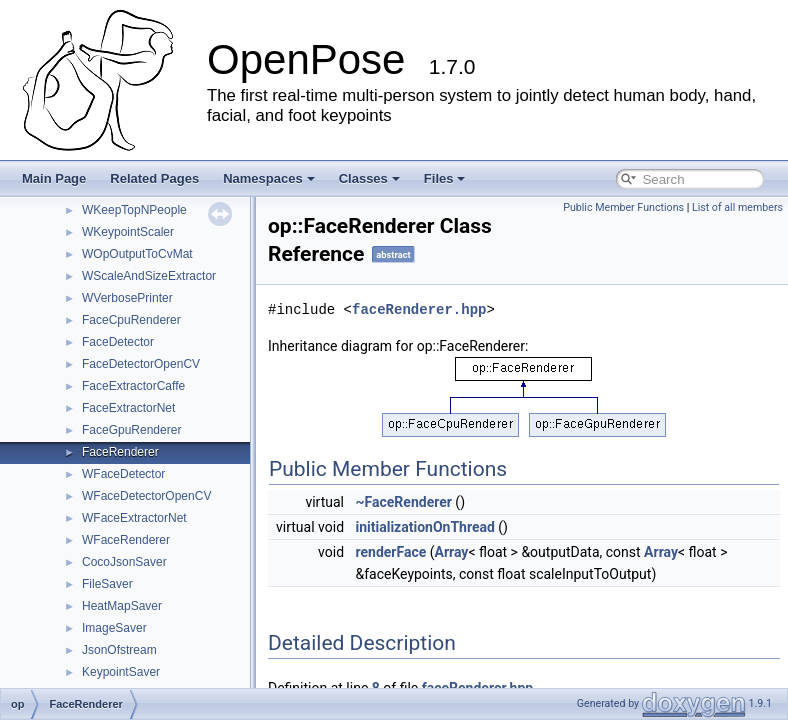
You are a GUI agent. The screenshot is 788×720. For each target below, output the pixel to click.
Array (452, 552)
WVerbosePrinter (127, 298)
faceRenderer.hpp (419, 309)
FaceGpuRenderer (131, 430)
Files (445, 178)
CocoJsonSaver (124, 562)
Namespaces (269, 178)
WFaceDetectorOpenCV (146, 496)
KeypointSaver (121, 672)
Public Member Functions (623, 207)
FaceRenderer (120, 452)
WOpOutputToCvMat (137, 254)
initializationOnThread (425, 527)
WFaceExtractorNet (134, 518)
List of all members (737, 207)
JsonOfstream (119, 650)
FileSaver (107, 584)
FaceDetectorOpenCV (141, 364)
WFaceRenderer (126, 540)
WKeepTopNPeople (134, 210)
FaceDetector (118, 342)
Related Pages (154, 178)
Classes (369, 178)
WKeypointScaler (128, 232)
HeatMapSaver (122, 606)
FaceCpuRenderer (131, 320)
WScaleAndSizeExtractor (149, 276)
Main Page (54, 178)
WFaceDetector (123, 474)
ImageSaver (114, 628)
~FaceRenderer (404, 502)
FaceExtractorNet (128, 408)
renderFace (391, 552)
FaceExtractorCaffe (133, 386)
